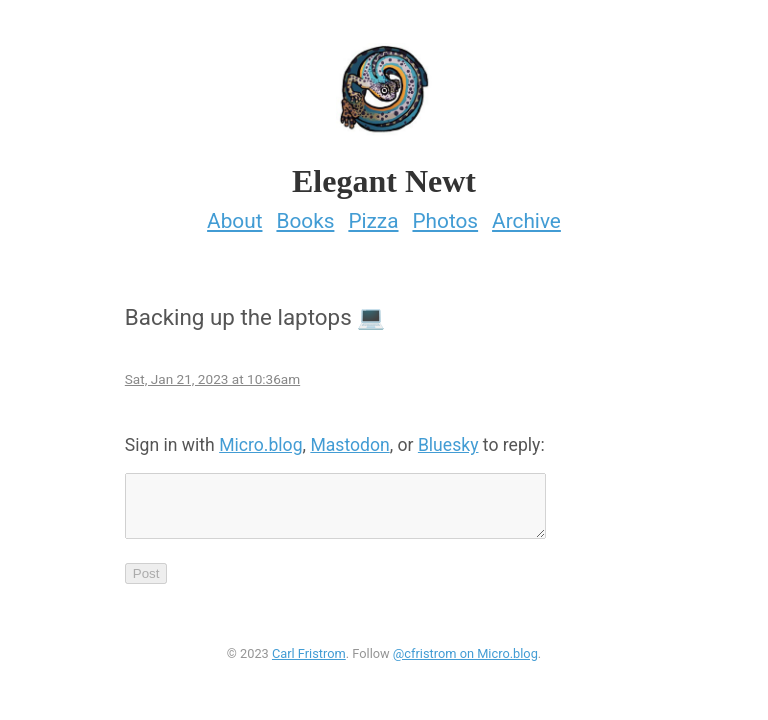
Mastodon (349, 439)
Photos (445, 215)
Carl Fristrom (309, 659)
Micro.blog (260, 439)
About (234, 215)
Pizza (373, 215)
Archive (526, 215)
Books (305, 215)
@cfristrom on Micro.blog (465, 659)
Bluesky (448, 439)
